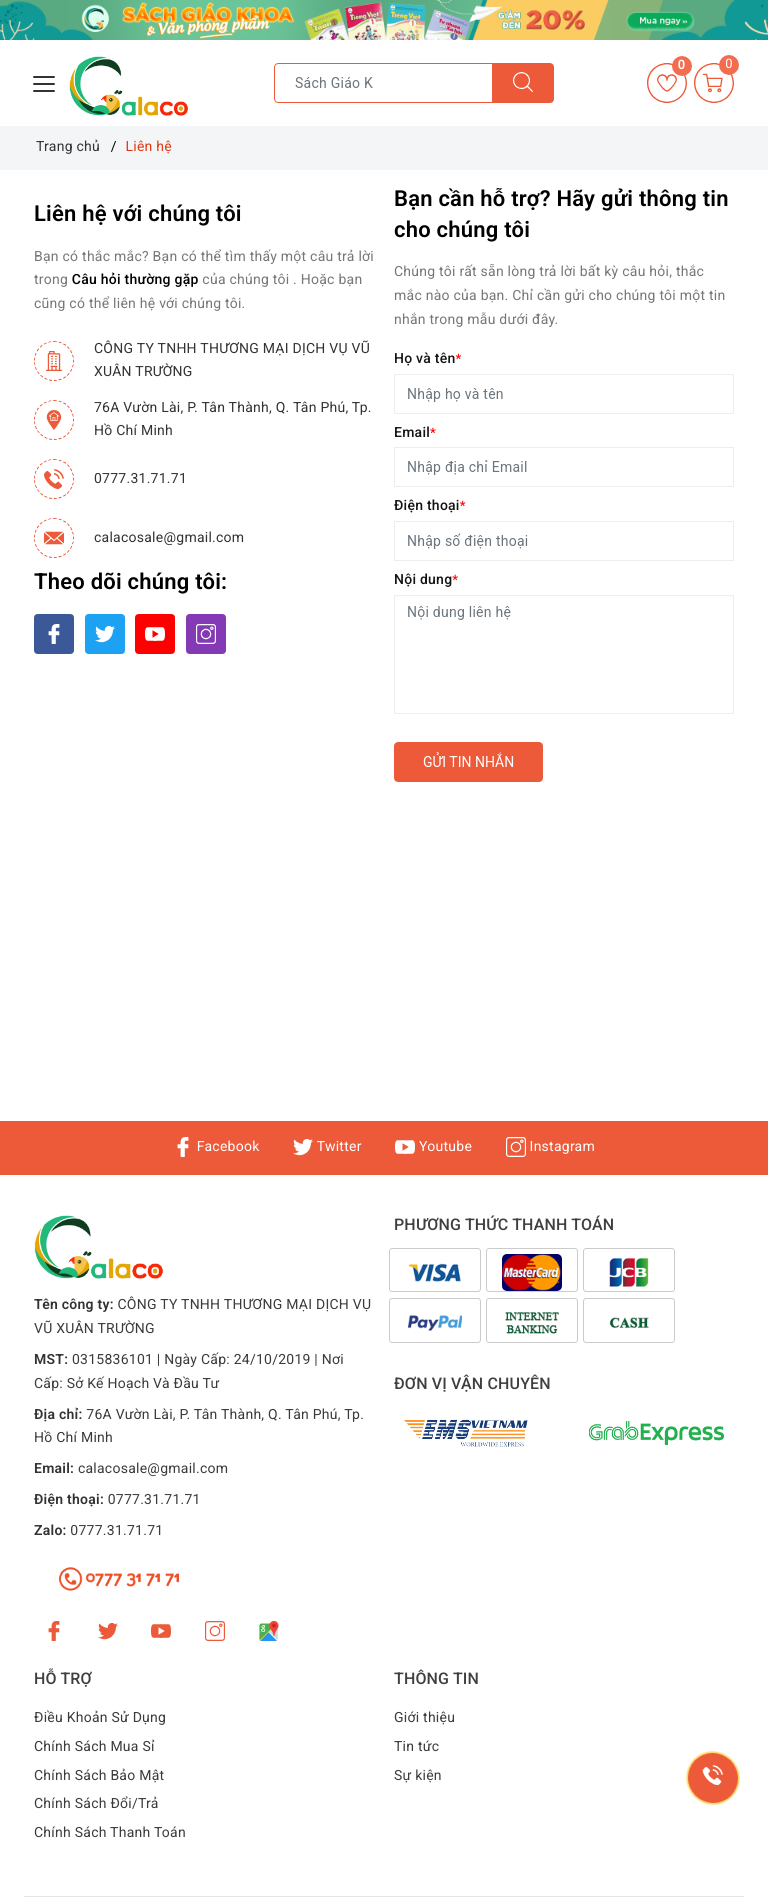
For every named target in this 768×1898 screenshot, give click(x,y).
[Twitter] (105, 634)
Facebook (216, 1147)
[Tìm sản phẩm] (383, 83)
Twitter (327, 1147)
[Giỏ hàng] (714, 83)
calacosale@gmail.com (169, 538)
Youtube (433, 1147)
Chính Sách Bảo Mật (99, 1776)
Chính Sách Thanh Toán (110, 1833)
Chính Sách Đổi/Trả (96, 1804)
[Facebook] (54, 634)
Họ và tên (427, 359)
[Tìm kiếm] (523, 83)
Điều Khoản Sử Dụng (100, 1718)
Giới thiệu (424, 1718)
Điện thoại (430, 506)
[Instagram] (206, 634)
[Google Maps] (269, 1631)
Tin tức (416, 1747)
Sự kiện (418, 1776)
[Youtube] (155, 634)
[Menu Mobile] (45, 81)
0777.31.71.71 (140, 479)
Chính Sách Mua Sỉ (94, 1747)
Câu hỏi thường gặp (135, 280)
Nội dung (426, 580)
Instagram (550, 1147)
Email (415, 433)
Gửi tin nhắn (468, 762)
